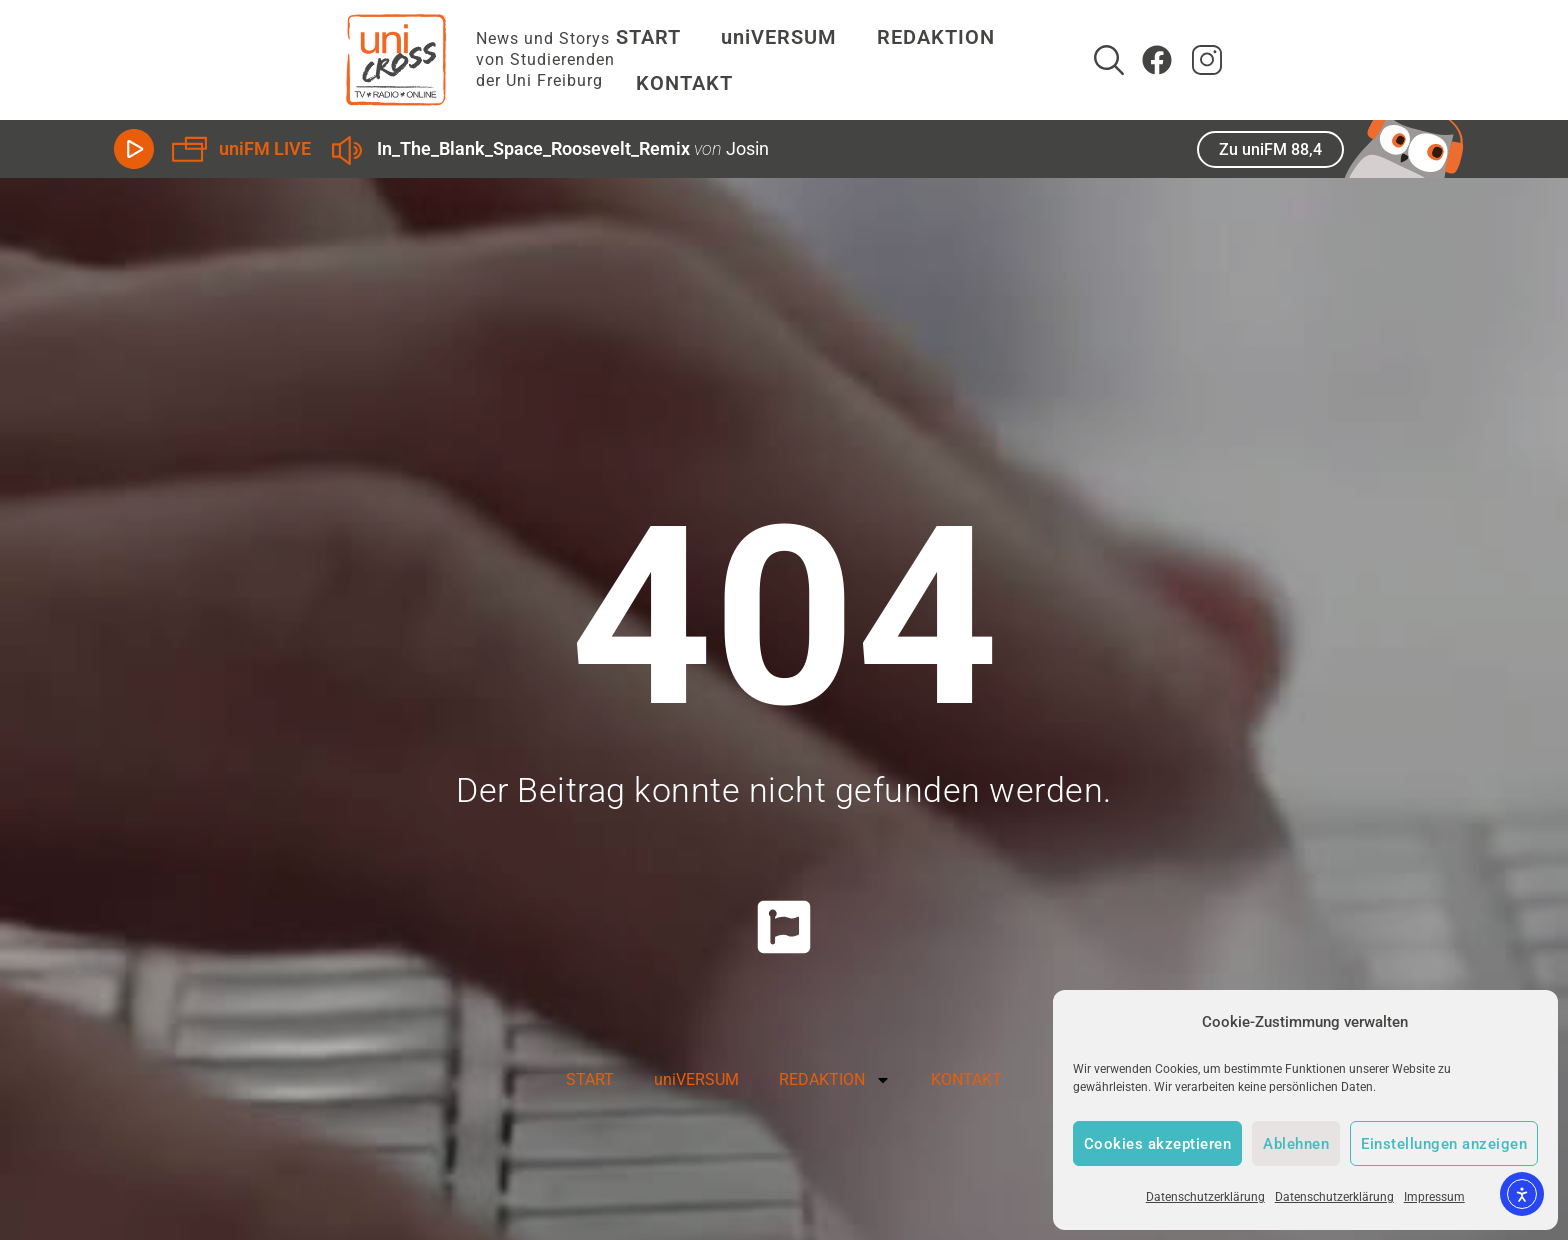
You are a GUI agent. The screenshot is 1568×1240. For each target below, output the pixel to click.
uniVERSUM (749, 60)
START (618, 60)
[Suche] (1341, 60)
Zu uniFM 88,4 (1270, 149)
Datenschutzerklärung (1205, 1197)
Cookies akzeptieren (1158, 1144)
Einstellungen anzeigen (1444, 1144)
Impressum (1434, 1197)
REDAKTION (911, 60)
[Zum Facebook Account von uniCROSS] (1389, 60)
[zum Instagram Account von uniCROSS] (1439, 60)
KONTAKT (1063, 60)
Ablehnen (1296, 1144)
